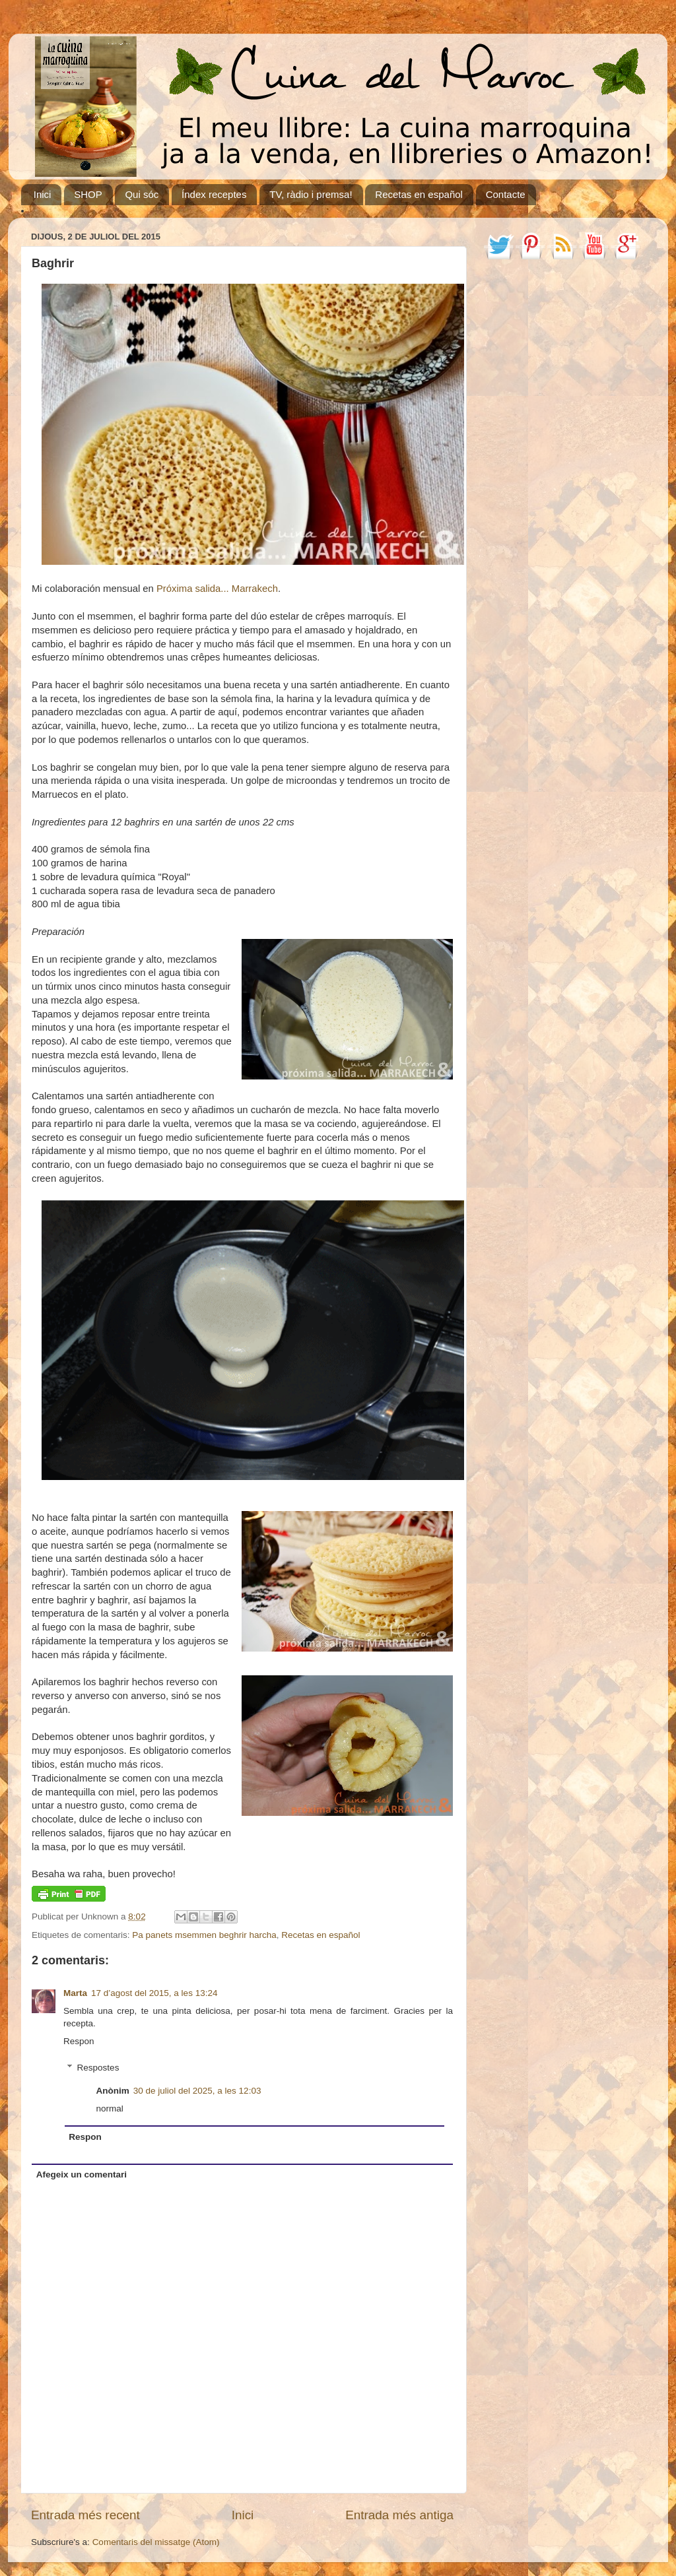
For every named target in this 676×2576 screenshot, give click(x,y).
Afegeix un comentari (81, 2174)
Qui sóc (141, 194)
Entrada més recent (85, 2515)
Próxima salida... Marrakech (217, 588)
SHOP (88, 194)
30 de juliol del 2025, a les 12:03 (197, 2091)
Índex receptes (214, 194)
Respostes (98, 2068)
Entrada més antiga (399, 2515)
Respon (78, 2041)
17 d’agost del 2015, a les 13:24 (154, 1993)
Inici (42, 194)
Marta (75, 1993)
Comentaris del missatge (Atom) (156, 2542)
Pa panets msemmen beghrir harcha (204, 1935)
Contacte (505, 194)
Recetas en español (419, 194)
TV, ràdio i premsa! (310, 194)
